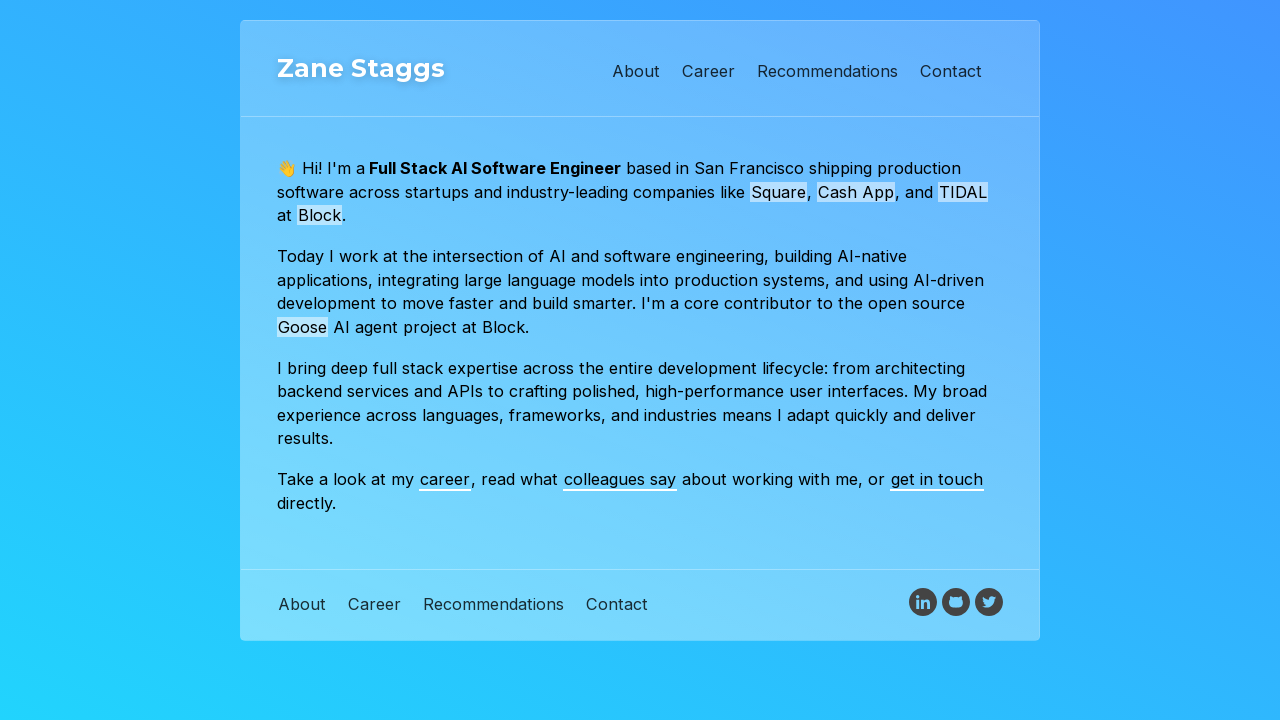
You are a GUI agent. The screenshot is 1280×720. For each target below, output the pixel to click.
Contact (951, 71)
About (636, 71)
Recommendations (827, 71)
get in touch (937, 479)
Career (708, 71)
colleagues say (620, 479)
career (445, 479)
